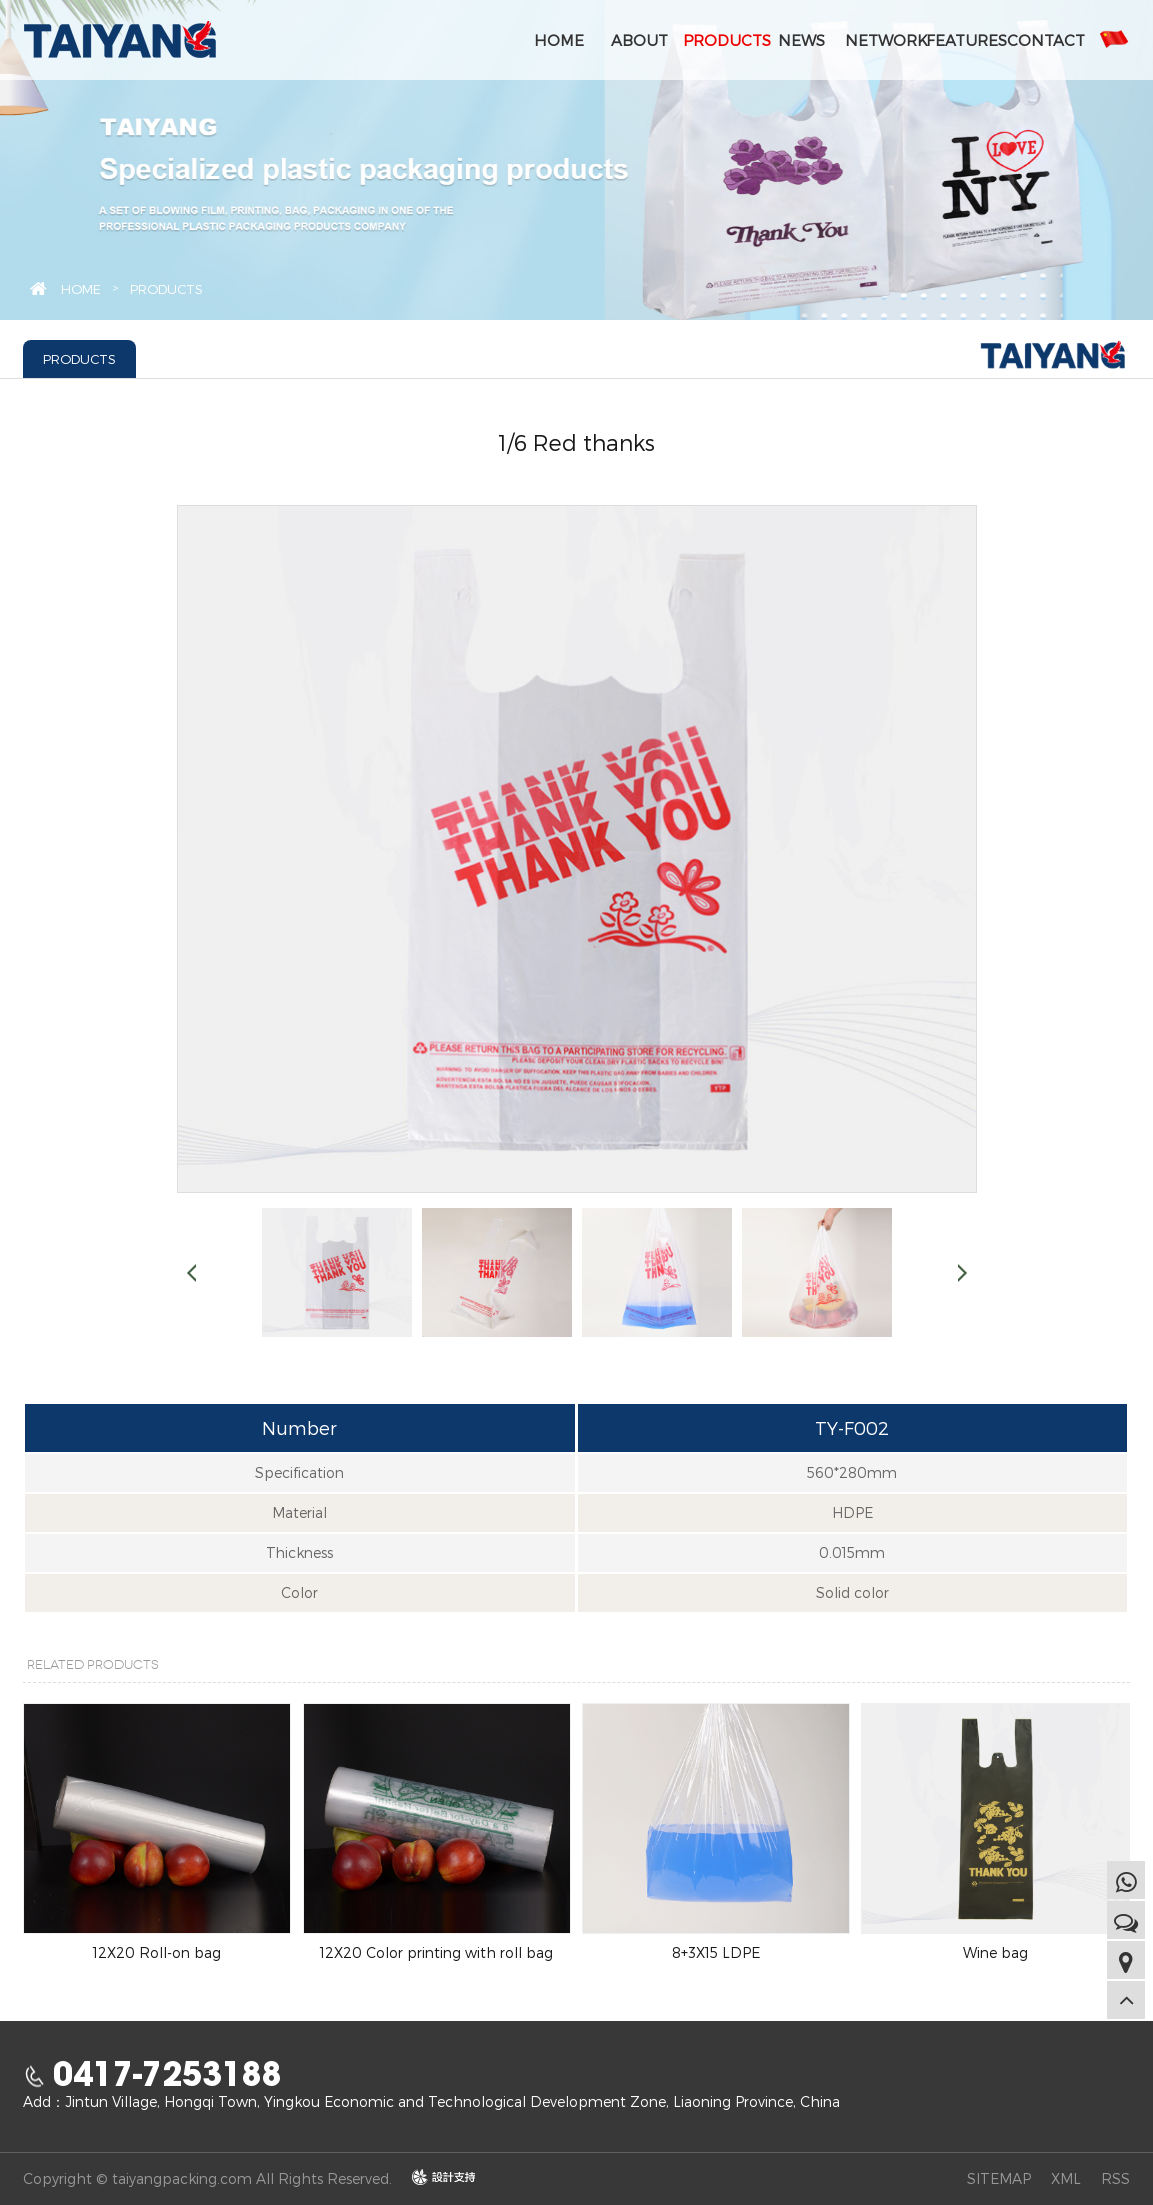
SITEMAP (999, 2178)
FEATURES (964, 40)
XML (1066, 2178)
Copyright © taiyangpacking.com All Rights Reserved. (207, 2178)
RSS (1115, 2178)
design (434, 2177)
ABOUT (639, 40)
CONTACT (1045, 40)
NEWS (801, 40)
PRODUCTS (721, 40)
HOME (559, 40)
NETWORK (883, 40)
